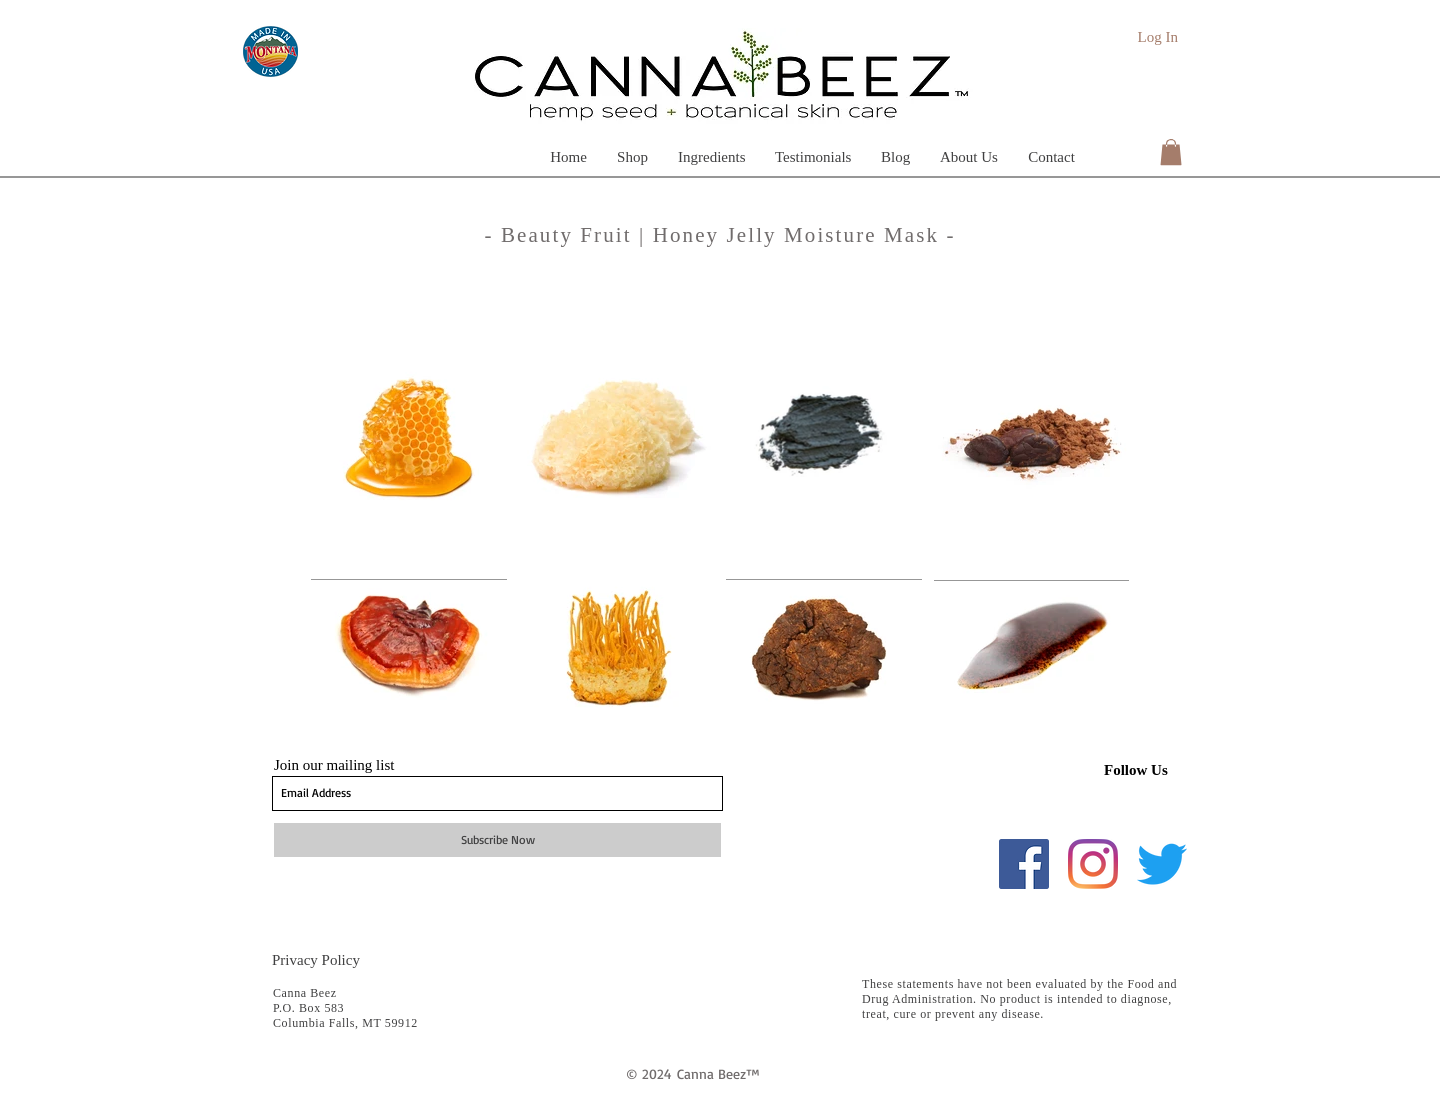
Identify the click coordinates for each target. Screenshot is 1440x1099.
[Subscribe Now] (497, 840)
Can (688, 1073)
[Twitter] (1162, 864)
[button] (711, 155)
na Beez (722, 1073)
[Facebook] (1024, 864)
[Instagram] (1093, 864)
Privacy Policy (316, 960)
